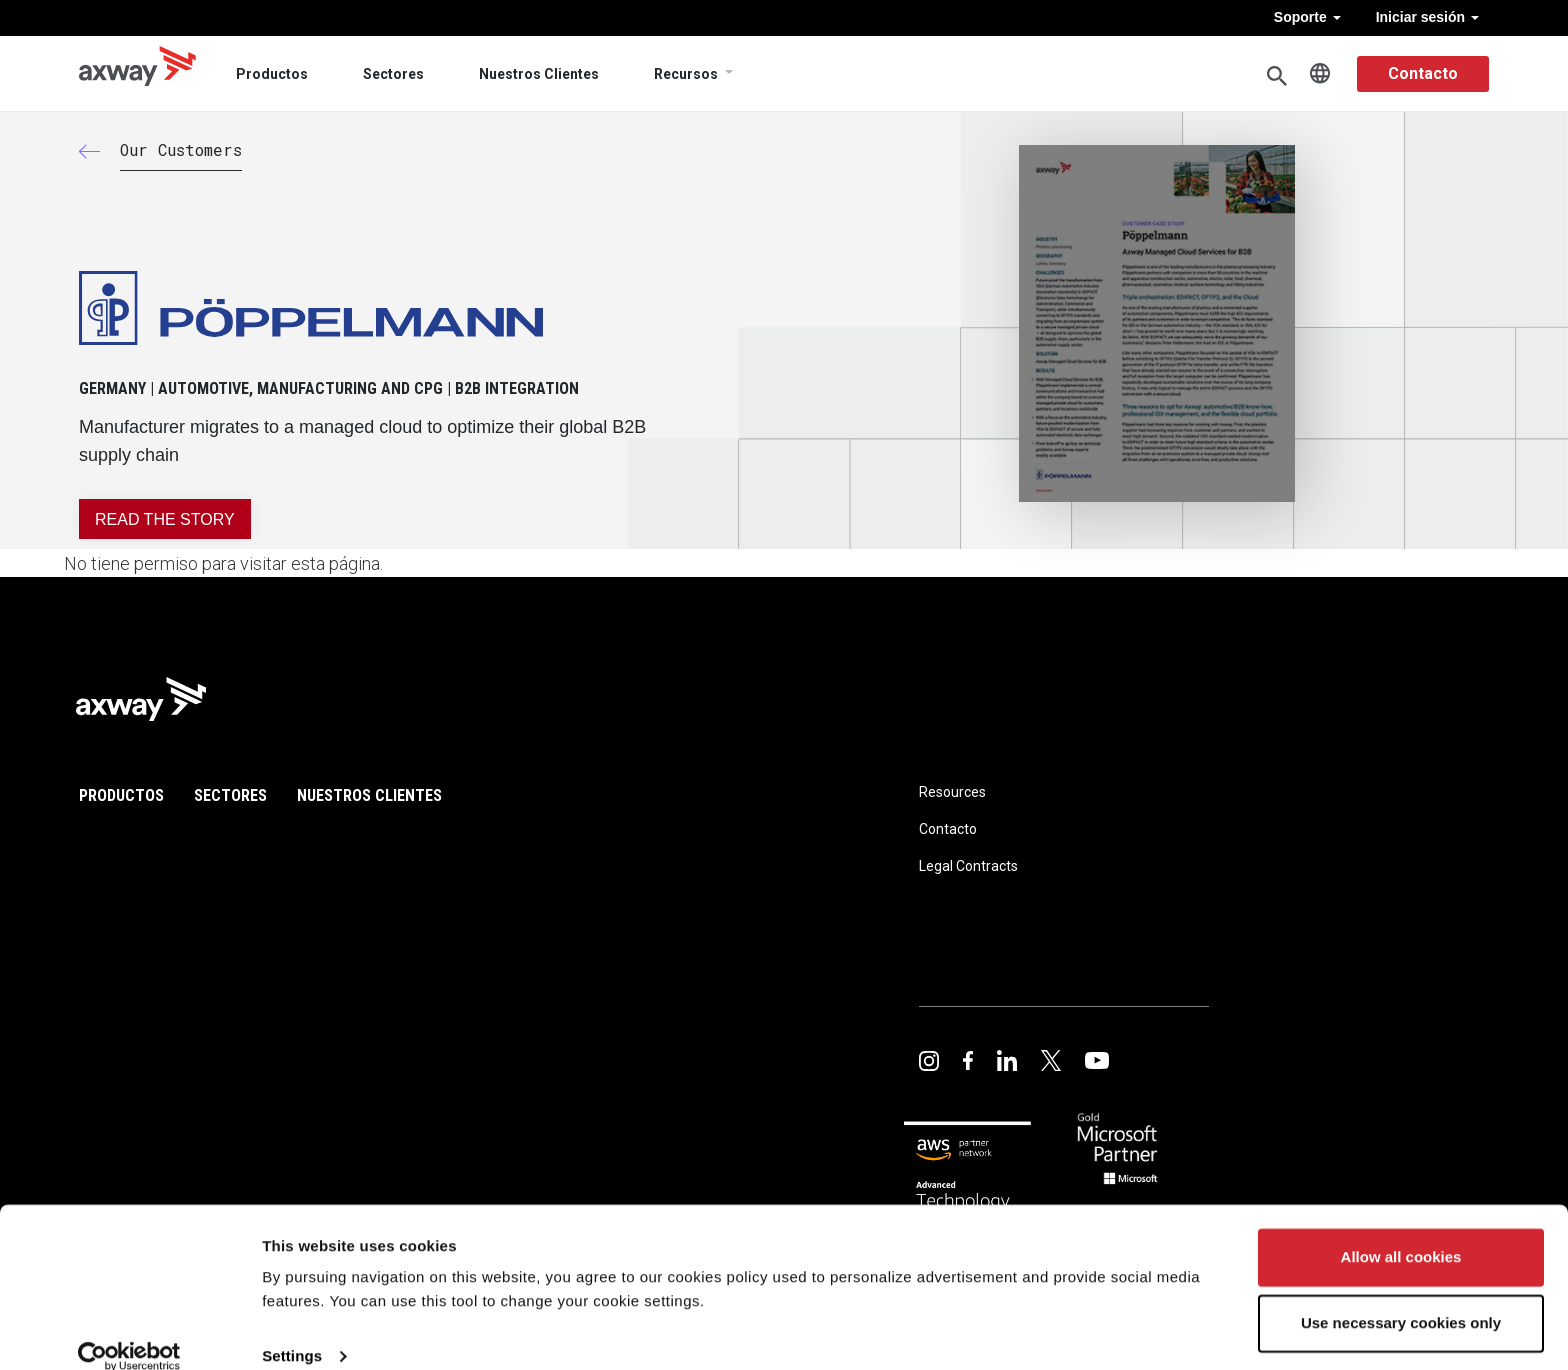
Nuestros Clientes (539, 74)
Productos (272, 74)
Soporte (1307, 17)
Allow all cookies (1401, 1231)
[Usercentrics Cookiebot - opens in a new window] (129, 1331)
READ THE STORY (165, 519)
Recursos (686, 74)
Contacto (1423, 73)
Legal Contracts (968, 866)
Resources (952, 792)
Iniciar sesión (1427, 17)
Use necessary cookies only (1401, 1296)
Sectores (393, 74)
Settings (292, 1330)
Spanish (1320, 74)
